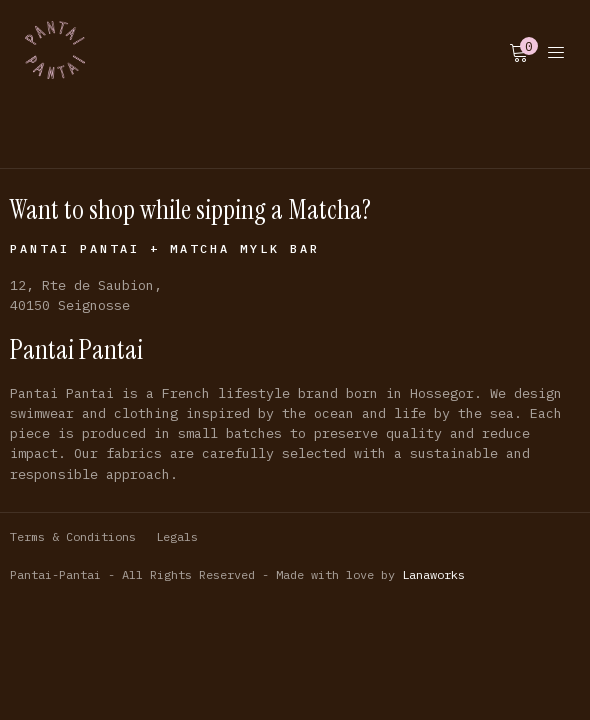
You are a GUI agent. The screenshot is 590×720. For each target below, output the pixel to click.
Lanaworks (433, 574)
